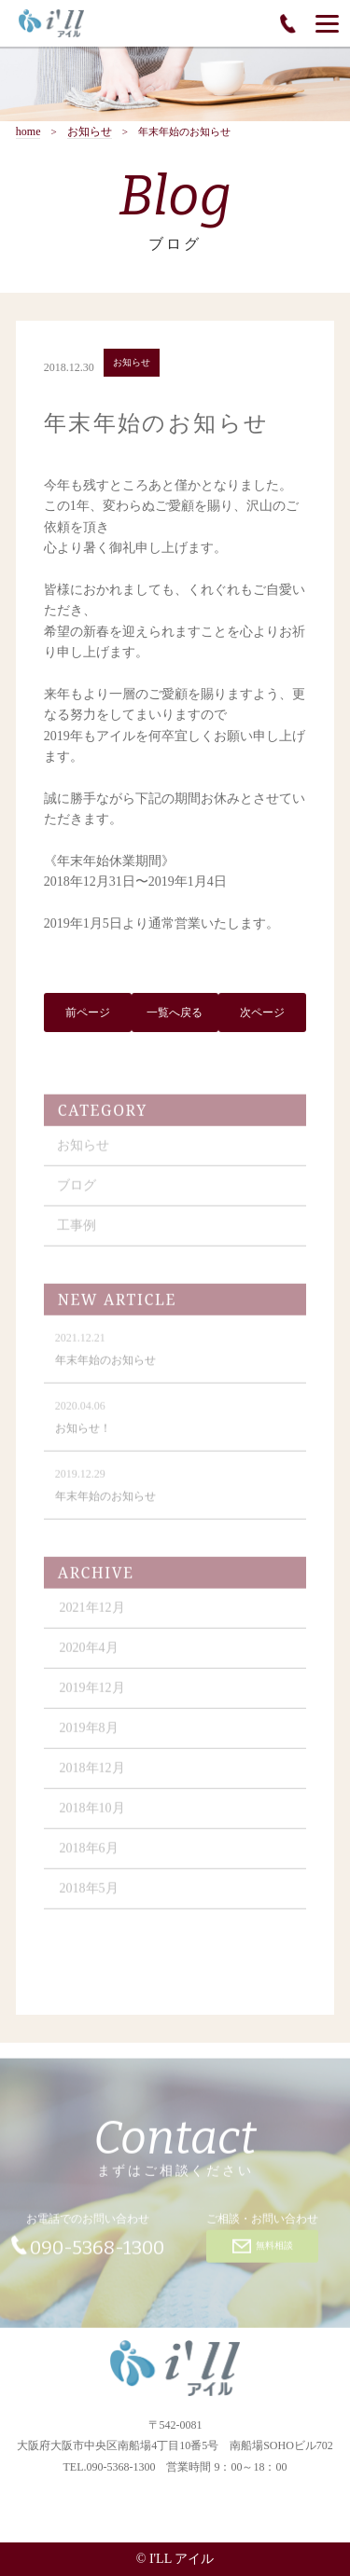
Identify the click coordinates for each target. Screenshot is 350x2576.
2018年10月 (92, 1819)
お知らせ (89, 132)
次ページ (262, 1015)
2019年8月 (89, 1739)
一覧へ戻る (175, 1015)
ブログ (76, 1197)
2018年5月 (89, 1900)
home (28, 132)
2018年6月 (89, 1860)
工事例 (76, 1237)
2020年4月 (89, 1659)
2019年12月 (92, 1699)
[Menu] (327, 23)
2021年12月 (92, 1619)
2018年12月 (92, 1779)
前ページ (87, 1015)
